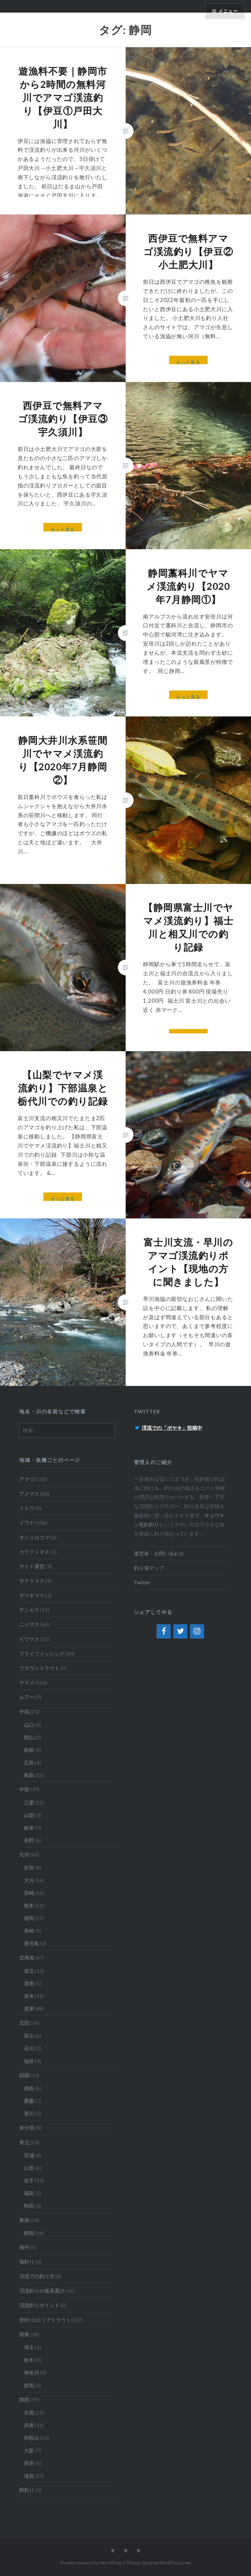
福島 (29, 2193)
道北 (29, 1971)
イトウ (26, 1508)
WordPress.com (175, 2562)
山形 (29, 2168)
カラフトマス (34, 1552)
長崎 (29, 1931)
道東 (29, 2008)
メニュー (228, 11)
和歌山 (31, 2438)
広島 (29, 1762)
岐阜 (29, 1828)
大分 (29, 1880)
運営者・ (144, 1553)
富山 (29, 2035)
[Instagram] (197, 1631)
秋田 (29, 2205)
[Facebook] (164, 1631)
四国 (24, 2075)
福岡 (29, 1918)
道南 (29, 1983)
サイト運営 (31, 1566)
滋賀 (29, 2476)
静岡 (29, 2233)
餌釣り (26, 2490)
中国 (24, 1711)
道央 (29, 1996)
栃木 (29, 2360)
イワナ (26, 1522)
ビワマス (29, 1639)
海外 (24, 2247)
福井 (29, 2061)
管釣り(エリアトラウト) (46, 2320)
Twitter (142, 1582)
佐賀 (29, 1867)
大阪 (29, 2450)
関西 (24, 2399)
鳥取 (29, 1775)
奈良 (29, 2463)
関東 (24, 2334)
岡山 (29, 1737)
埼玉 (29, 2347)
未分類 (26, 2127)
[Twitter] (180, 1631)
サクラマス (31, 1581)
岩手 (29, 2180)
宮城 (29, 2155)
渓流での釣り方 (36, 2276)
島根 (29, 1750)
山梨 (29, 1815)
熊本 (29, 1905)
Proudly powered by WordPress (91, 2562)
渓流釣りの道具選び (42, 2291)
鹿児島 (31, 1943)
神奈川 (31, 2372)
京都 (29, 2412)
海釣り (26, 2262)
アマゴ (26, 1479)
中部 (24, 1789)
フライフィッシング (42, 1653)
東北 (24, 2142)
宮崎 (29, 1893)
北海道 (26, 1957)
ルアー (26, 1697)
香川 (29, 2113)
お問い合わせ (169, 1553)
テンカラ (29, 1610)
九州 (24, 1854)
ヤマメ (26, 1682)
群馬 (29, 2385)
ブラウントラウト (39, 1668)
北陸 (24, 2023)
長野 (29, 1840)
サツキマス (31, 1595)
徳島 (29, 2088)
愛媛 (29, 2101)
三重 (29, 1802)
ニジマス (29, 1624)
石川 (29, 2048)
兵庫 (29, 2425)
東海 (24, 2220)
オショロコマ (34, 1537)
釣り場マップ (149, 1568)
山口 (29, 1725)
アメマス (29, 1493)
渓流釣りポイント (39, 2305)
